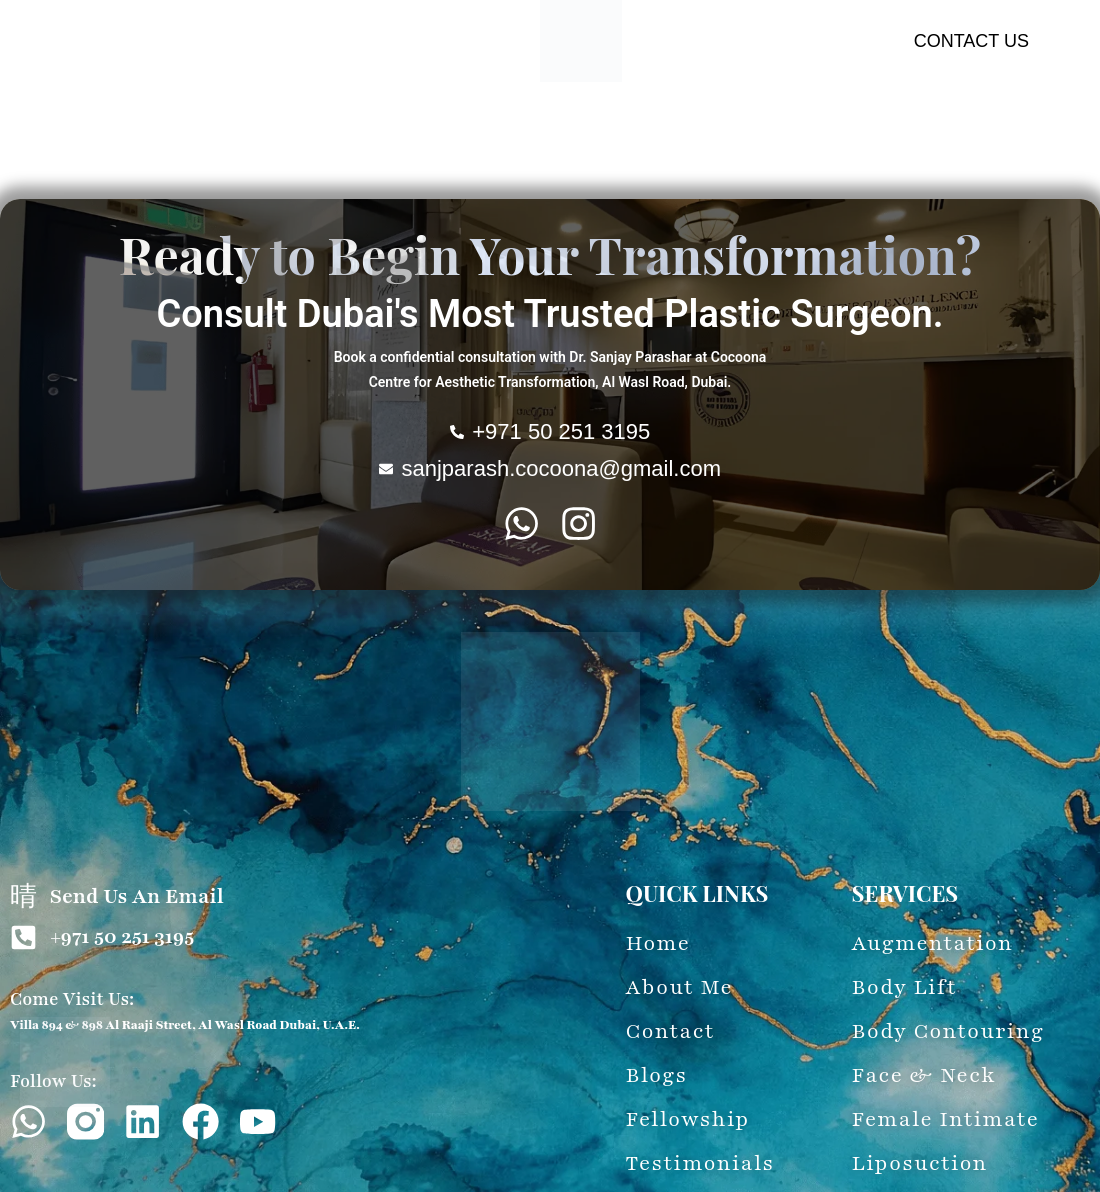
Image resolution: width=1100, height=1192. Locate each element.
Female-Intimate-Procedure (687, 130)
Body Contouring (395, 130)
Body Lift (282, 130)
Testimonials (655, 166)
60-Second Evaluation (381, 166)
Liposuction (847, 130)
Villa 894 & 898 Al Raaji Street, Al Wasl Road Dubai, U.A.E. (185, 1025)
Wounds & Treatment (985, 130)
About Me (74, 130)
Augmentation (180, 130)
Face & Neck (523, 130)
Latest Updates (536, 166)
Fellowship (759, 166)
